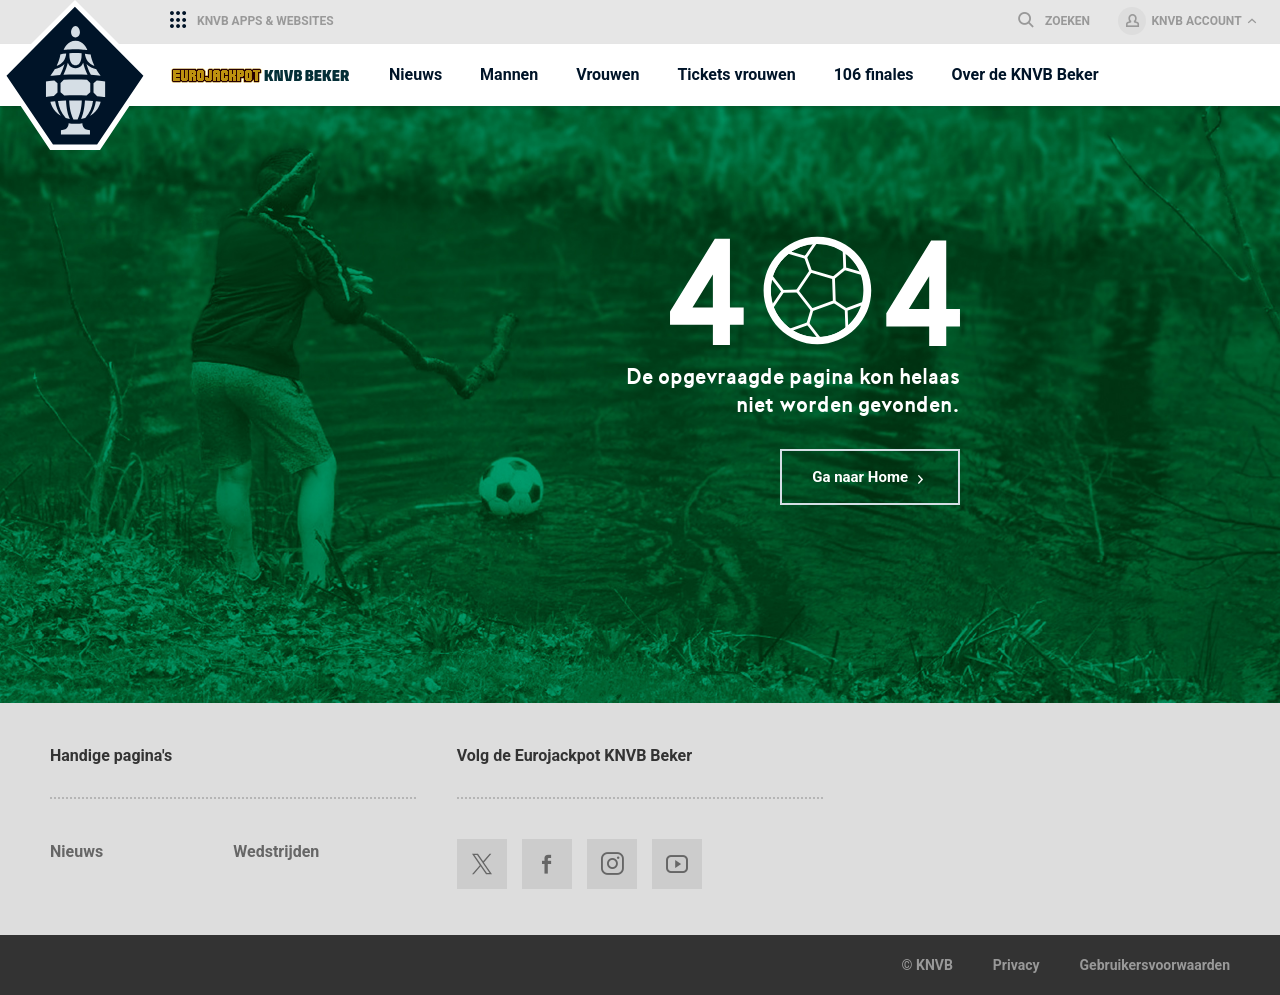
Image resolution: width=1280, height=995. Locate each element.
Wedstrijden (276, 851)
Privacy (1016, 965)
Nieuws (76, 851)
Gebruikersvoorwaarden (1155, 965)
